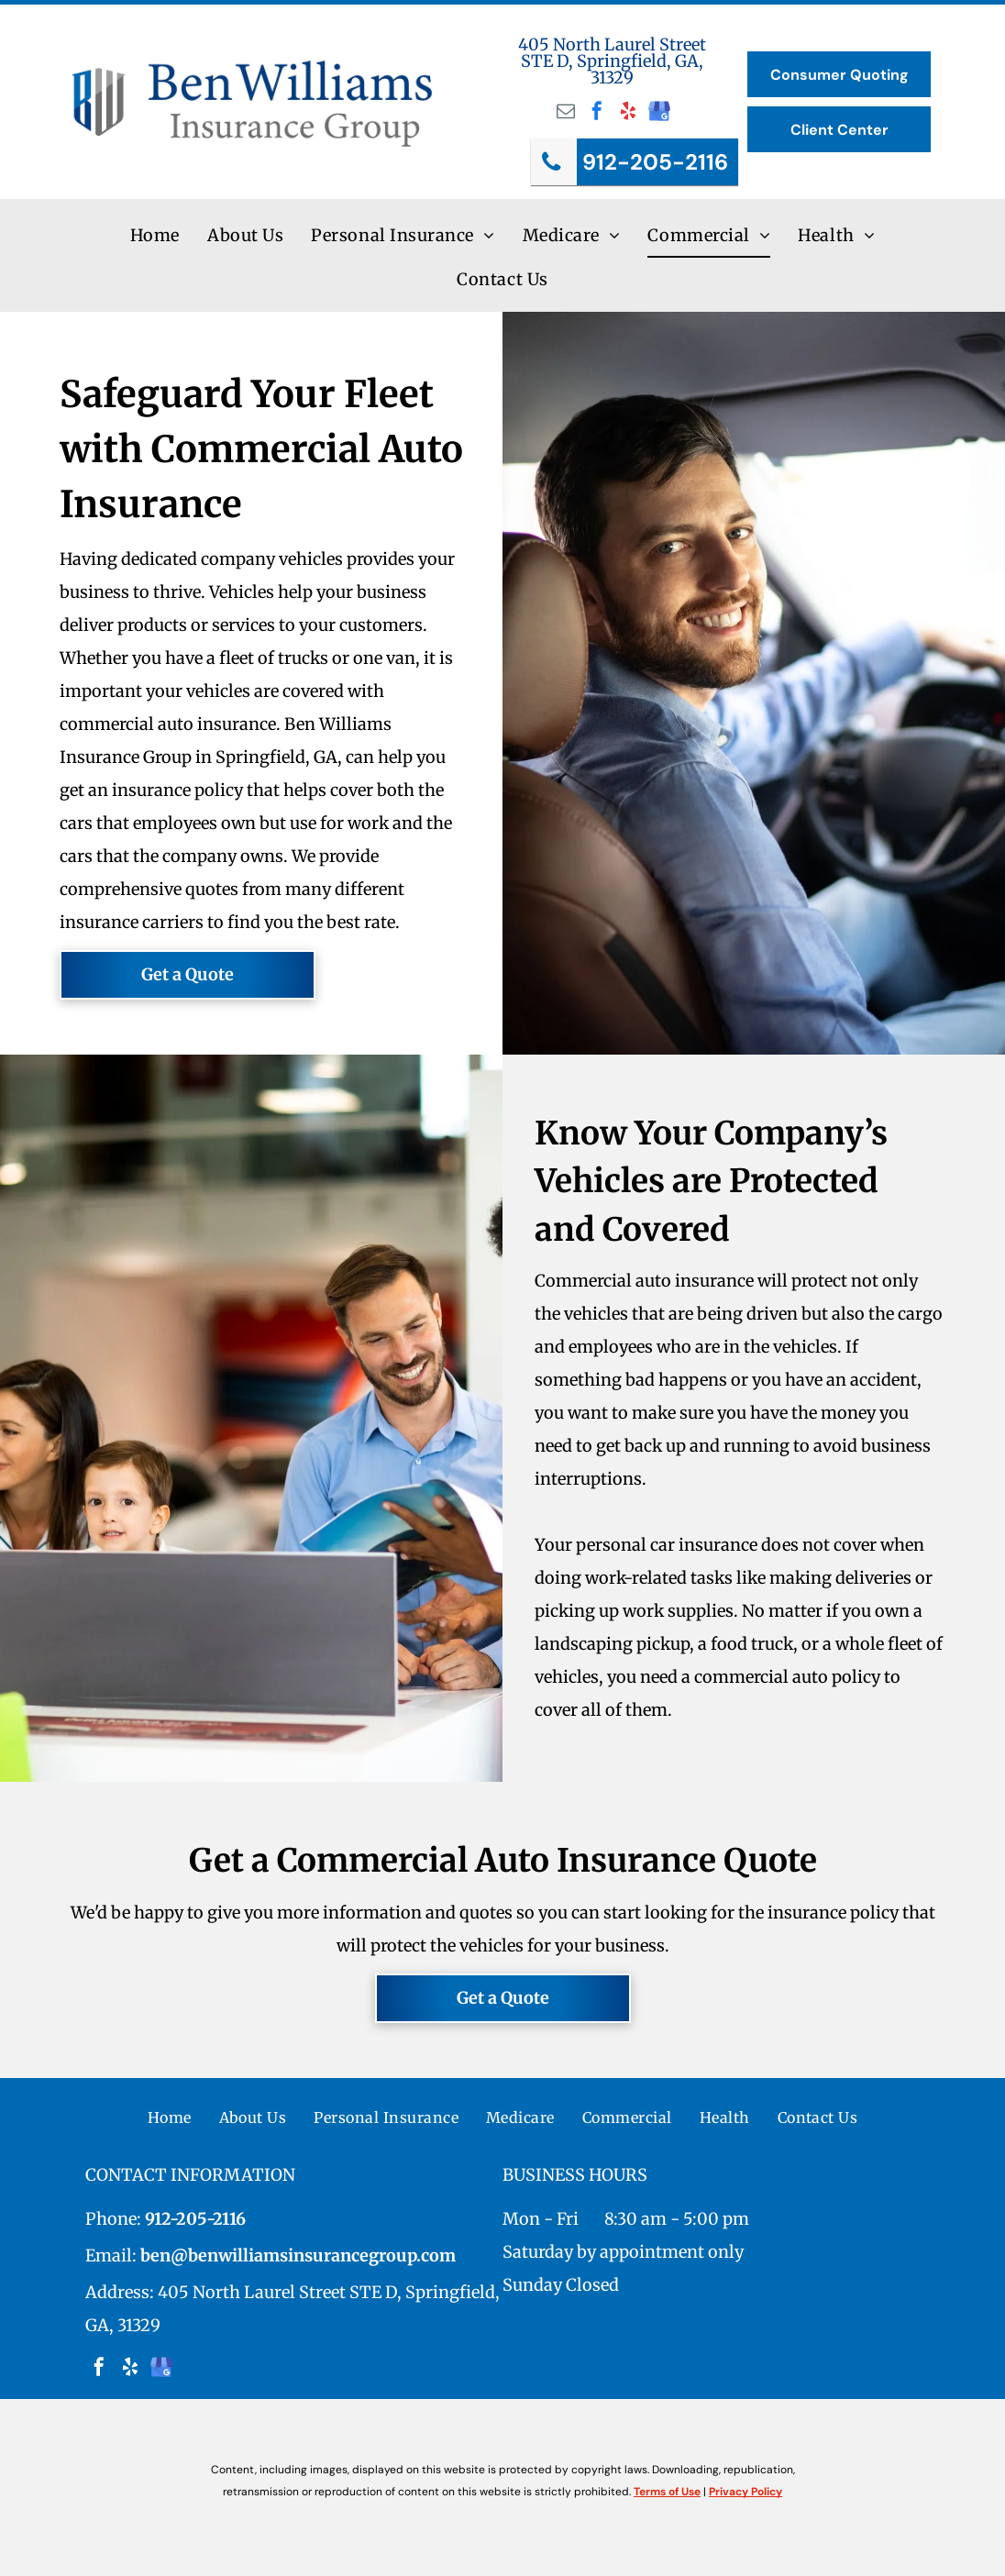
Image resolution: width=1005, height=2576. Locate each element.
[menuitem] (154, 236)
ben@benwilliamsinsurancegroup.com (298, 2255)
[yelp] (628, 113)
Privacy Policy (745, 2491)
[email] (566, 113)
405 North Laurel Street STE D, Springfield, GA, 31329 (612, 61)
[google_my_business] (659, 113)
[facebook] (597, 113)
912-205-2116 (195, 2218)
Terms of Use (667, 2491)
